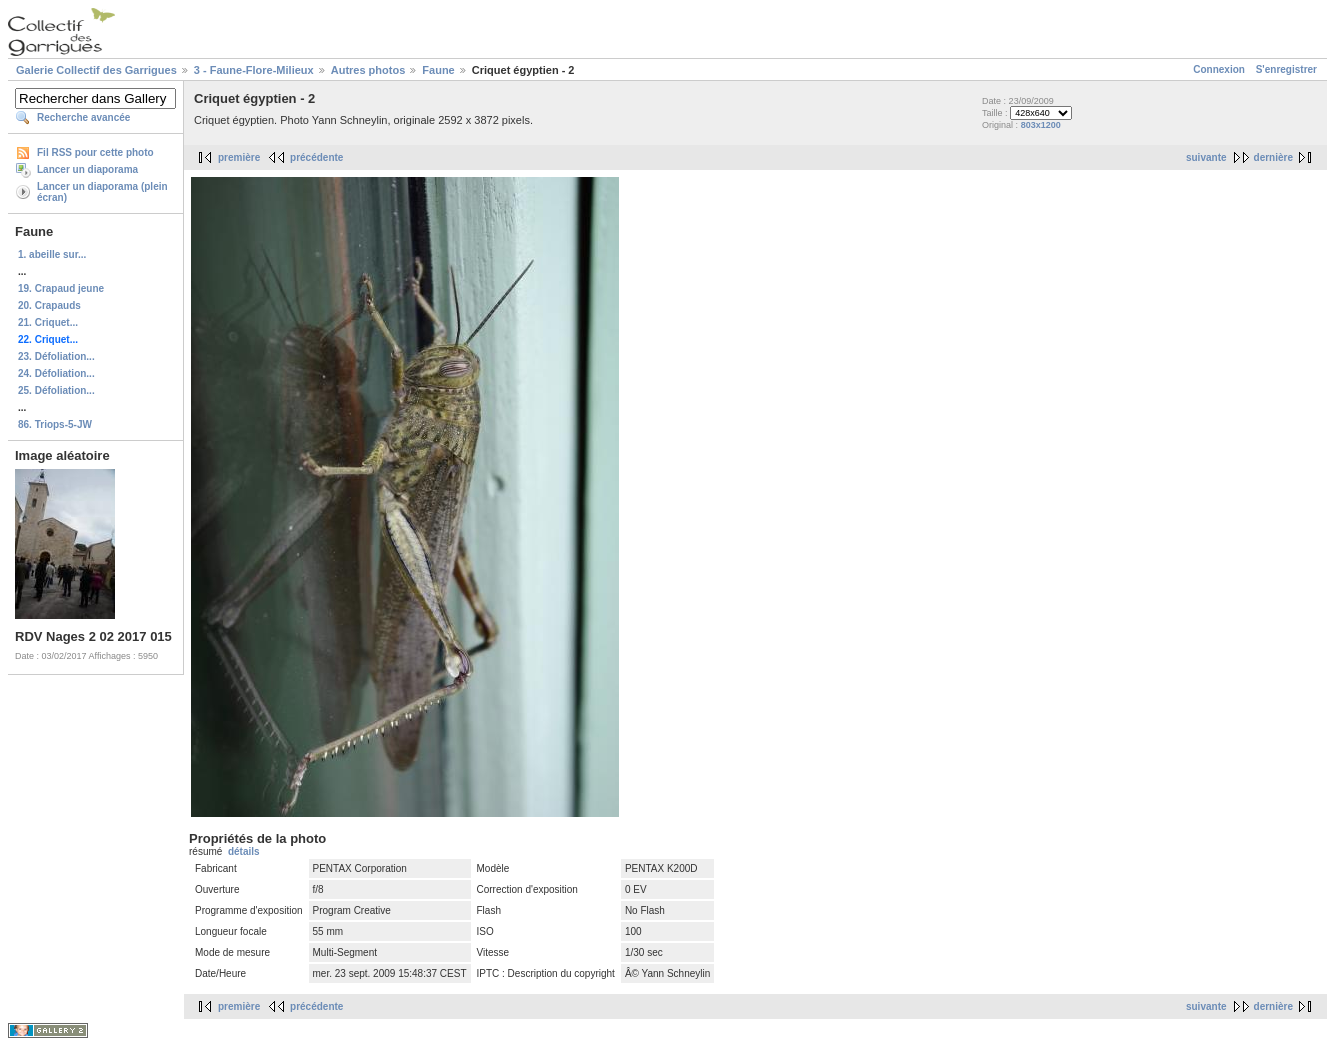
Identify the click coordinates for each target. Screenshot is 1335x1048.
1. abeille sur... (52, 254)
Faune (438, 70)
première (239, 157)
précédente (316, 157)
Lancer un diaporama (87, 169)
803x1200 (1041, 125)
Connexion (1219, 69)
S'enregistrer (1286, 69)
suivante (1206, 157)
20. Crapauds (49, 305)
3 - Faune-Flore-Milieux (254, 70)
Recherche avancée (83, 117)
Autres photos (368, 70)
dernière (1273, 157)
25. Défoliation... (56, 390)
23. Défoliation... (56, 356)
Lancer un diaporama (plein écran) (102, 192)
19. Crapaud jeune (61, 288)
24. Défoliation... (56, 373)
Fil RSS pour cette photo (95, 152)
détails (244, 851)
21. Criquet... (48, 322)
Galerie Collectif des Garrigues (96, 70)
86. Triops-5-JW (55, 424)
